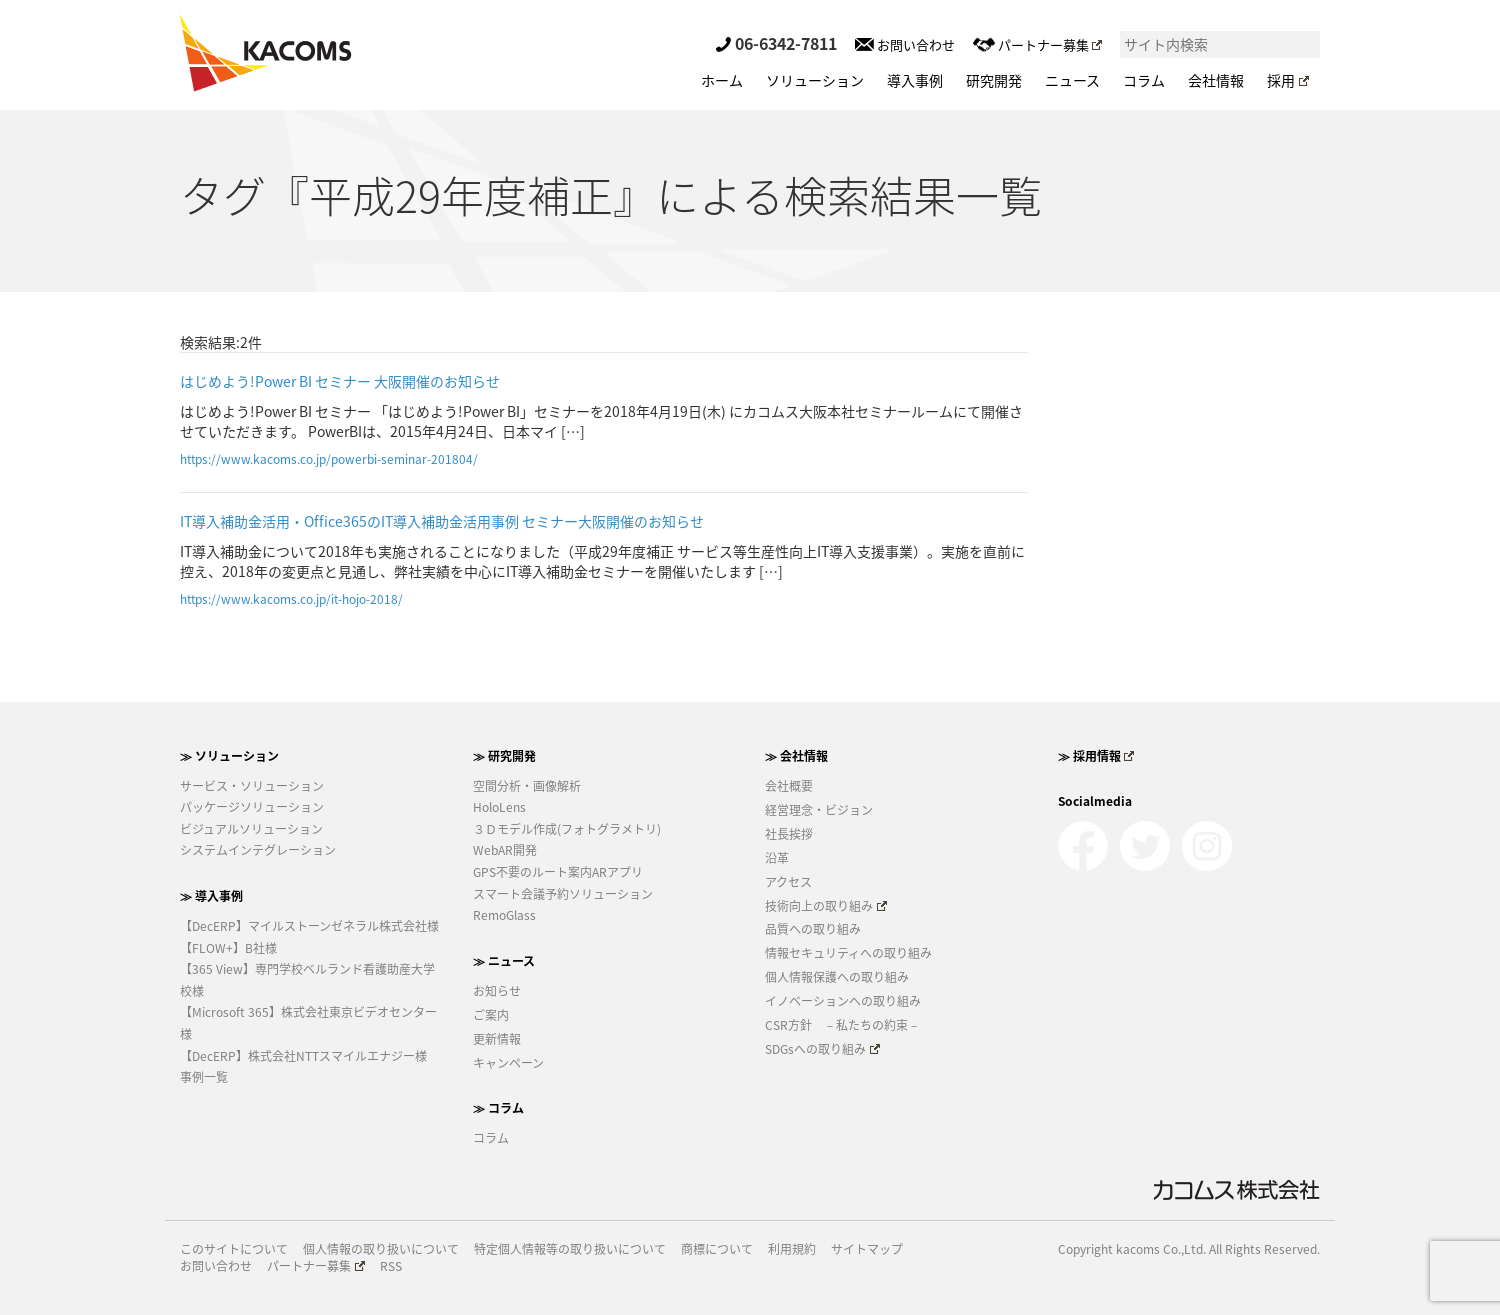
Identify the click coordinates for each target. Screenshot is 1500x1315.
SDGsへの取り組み (822, 1049)
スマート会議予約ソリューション (563, 894)
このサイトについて (234, 1249)
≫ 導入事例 (211, 896)
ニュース (1072, 80)
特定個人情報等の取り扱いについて (570, 1249)
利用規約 (792, 1249)
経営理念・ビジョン (819, 810)
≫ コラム (498, 1108)
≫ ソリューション (229, 756)
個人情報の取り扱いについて (381, 1249)
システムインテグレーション (258, 850)
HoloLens (499, 807)
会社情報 (1216, 80)
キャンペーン (508, 1063)
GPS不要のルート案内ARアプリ (558, 872)
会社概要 (789, 786)
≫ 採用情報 (1096, 756)
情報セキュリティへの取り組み (848, 953)
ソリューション (815, 80)
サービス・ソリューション (252, 786)
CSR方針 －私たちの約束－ (842, 1025)
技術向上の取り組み (826, 906)
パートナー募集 (1037, 44)
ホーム (722, 80)
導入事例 (915, 80)
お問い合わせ (905, 44)
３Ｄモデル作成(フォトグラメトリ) (567, 829)
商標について (717, 1249)
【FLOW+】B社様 (228, 948)
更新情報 (497, 1039)
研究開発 (994, 80)
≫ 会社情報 (796, 756)
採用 (1288, 80)
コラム (1144, 80)
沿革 (777, 858)
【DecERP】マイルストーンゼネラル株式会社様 (309, 926)
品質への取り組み (813, 929)
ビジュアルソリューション (251, 829)
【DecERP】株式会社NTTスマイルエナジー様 (303, 1056)
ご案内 (491, 1015)
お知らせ (497, 991)
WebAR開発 (505, 850)
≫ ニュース (504, 961)
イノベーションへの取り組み (843, 1001)
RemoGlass (504, 915)
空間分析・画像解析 (527, 786)
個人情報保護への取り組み (837, 977)
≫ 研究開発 (504, 756)
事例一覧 (204, 1077)
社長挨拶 (789, 834)
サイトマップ (867, 1249)
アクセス (788, 882)
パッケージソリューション (252, 807)
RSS (391, 1266)
